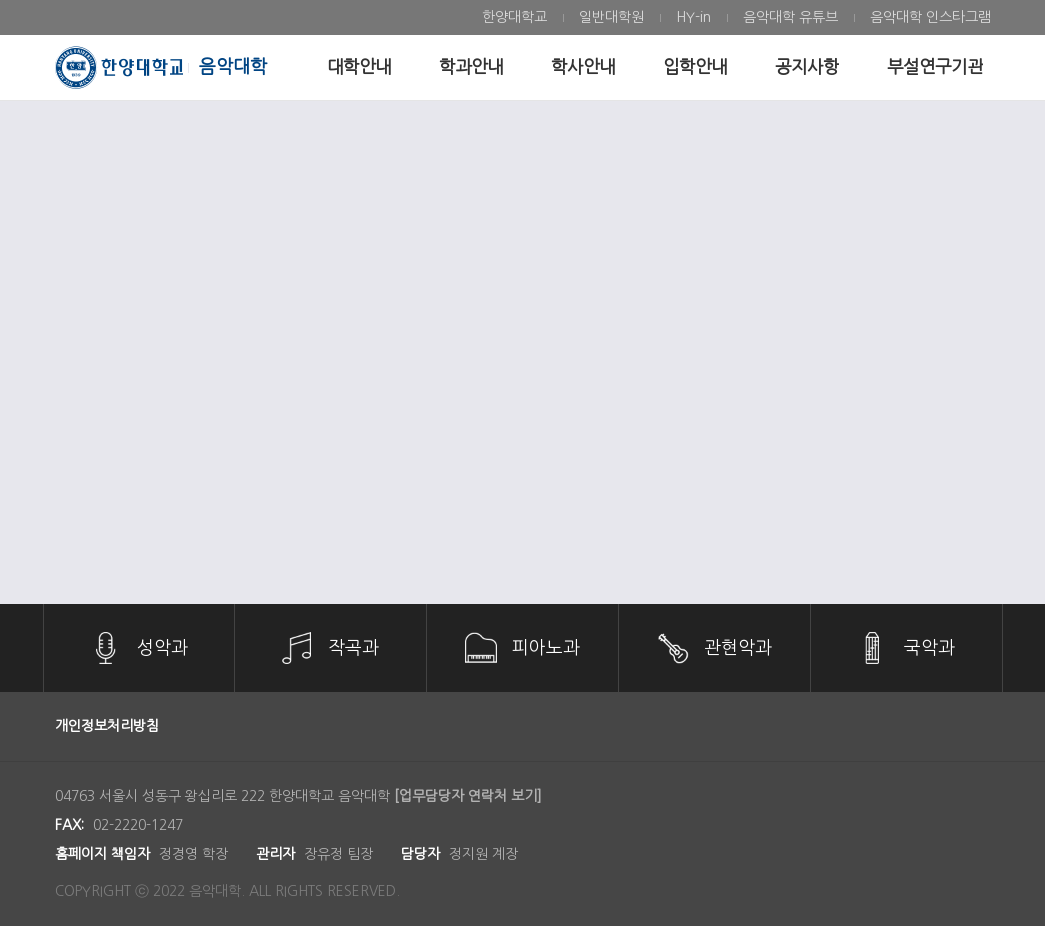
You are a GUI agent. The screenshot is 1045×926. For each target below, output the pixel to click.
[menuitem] (514, 17)
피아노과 (546, 648)
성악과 (162, 648)
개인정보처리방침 (107, 726)
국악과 (929, 648)
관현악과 (738, 648)
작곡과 (353, 648)
